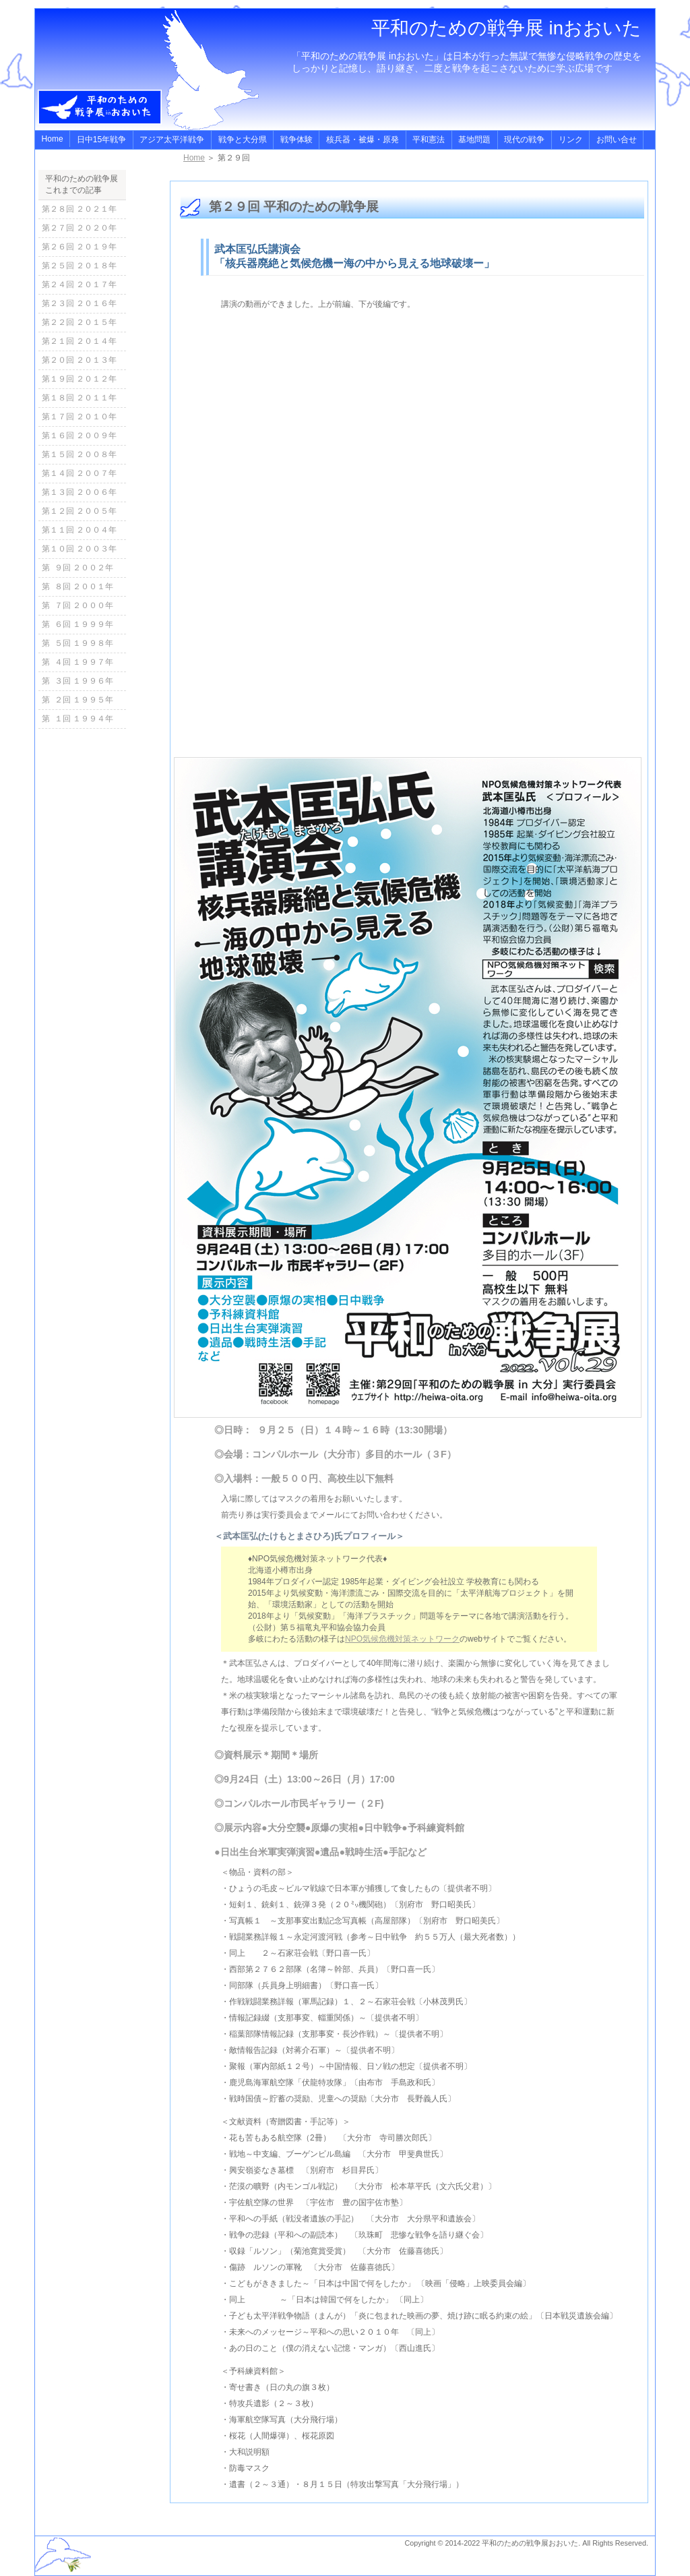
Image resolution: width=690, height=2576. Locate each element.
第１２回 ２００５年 (79, 511)
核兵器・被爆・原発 (362, 139)
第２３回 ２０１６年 (79, 303)
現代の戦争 (524, 139)
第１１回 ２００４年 (79, 530)
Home (52, 139)
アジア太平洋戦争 (171, 139)
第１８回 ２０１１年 (79, 397)
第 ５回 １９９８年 (77, 643)
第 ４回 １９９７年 (77, 662)
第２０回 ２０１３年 (79, 360)
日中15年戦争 (101, 139)
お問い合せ (616, 139)
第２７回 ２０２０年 (79, 228)
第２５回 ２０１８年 (79, 265)
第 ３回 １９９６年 (77, 681)
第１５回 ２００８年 (79, 454)
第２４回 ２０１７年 (79, 284)
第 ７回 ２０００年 (77, 605)
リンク (571, 139)
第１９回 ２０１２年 (79, 379)
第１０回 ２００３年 (79, 548)
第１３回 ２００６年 (79, 492)
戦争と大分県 (242, 139)
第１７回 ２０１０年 (79, 416)
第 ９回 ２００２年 (77, 567)
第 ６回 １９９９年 (77, 624)
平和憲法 (428, 139)
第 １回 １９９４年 (77, 718)
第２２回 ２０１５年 (79, 322)
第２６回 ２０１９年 (79, 246)
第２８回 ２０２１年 (79, 209)
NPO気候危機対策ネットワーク (402, 1639)
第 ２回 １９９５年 (77, 700)
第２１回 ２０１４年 (79, 341)
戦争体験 (296, 139)
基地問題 (474, 139)
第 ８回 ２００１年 (77, 586)
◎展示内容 (237, 1827)
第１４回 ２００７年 (79, 473)
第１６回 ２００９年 (79, 435)
